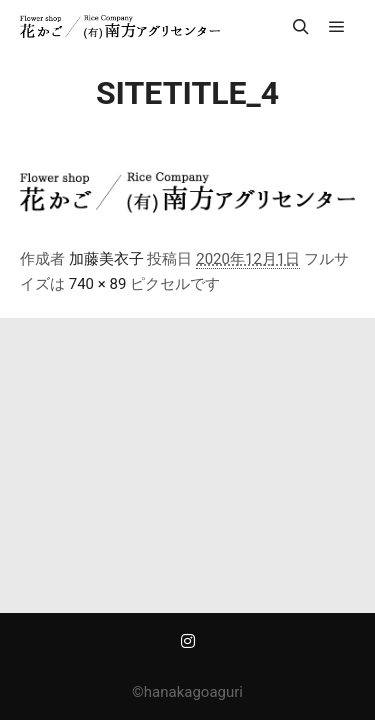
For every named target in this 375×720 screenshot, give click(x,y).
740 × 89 (98, 284)
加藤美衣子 (106, 259)
